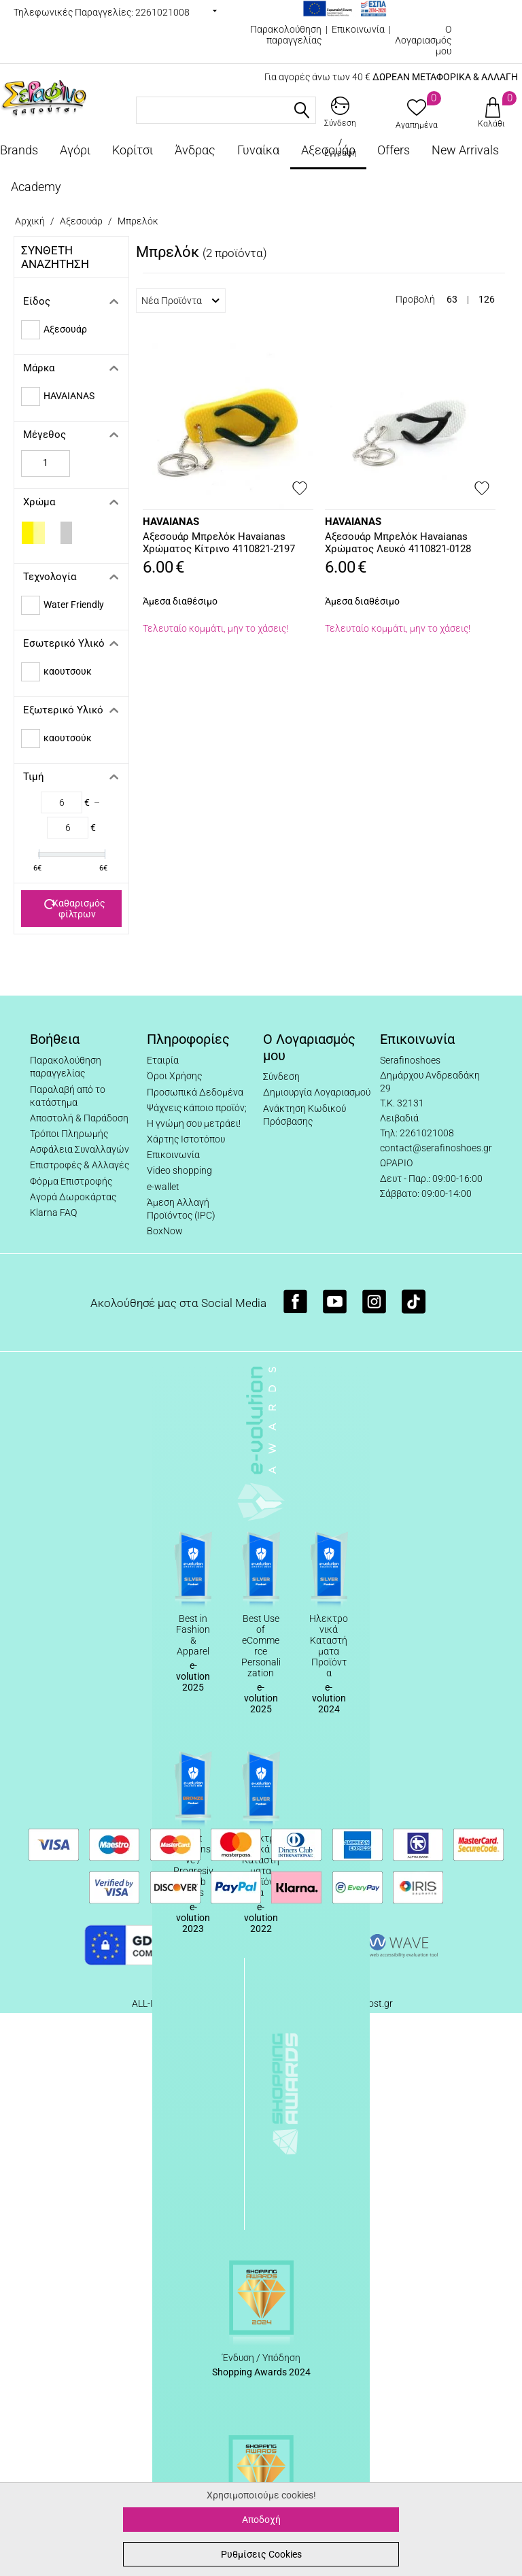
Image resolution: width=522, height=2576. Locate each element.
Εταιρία (163, 1060)
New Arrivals (465, 150)
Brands (19, 150)
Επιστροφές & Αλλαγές (79, 1164)
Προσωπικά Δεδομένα (195, 1092)
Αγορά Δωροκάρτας (73, 1196)
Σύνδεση (281, 1076)
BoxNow (165, 1230)
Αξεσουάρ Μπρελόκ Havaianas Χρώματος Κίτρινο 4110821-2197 (219, 542)
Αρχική (30, 221)
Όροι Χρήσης (174, 1075)
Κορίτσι (132, 150)
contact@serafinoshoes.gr (436, 1147)
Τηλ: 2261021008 (417, 1133)
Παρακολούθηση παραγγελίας (285, 35)
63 (452, 299)
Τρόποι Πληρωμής (69, 1133)
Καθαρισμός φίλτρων (74, 908)
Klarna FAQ (53, 1212)
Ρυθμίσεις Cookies (261, 2554)
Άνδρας (195, 150)
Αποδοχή (261, 2519)
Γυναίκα (258, 150)
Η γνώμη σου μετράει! (194, 1123)
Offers (393, 150)
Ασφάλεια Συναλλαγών (79, 1149)
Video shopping (179, 1170)
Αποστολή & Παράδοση (79, 1118)
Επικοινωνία (358, 29)
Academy (36, 187)
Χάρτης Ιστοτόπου (186, 1139)
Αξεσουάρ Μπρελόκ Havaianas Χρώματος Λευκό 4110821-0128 (398, 542)
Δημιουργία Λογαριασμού (316, 1092)
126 (486, 299)
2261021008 (162, 12)
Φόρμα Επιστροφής (71, 1181)
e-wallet (163, 1186)
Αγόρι (75, 150)
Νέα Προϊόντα (180, 300)
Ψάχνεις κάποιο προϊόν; (197, 1107)
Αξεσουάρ (328, 150)
